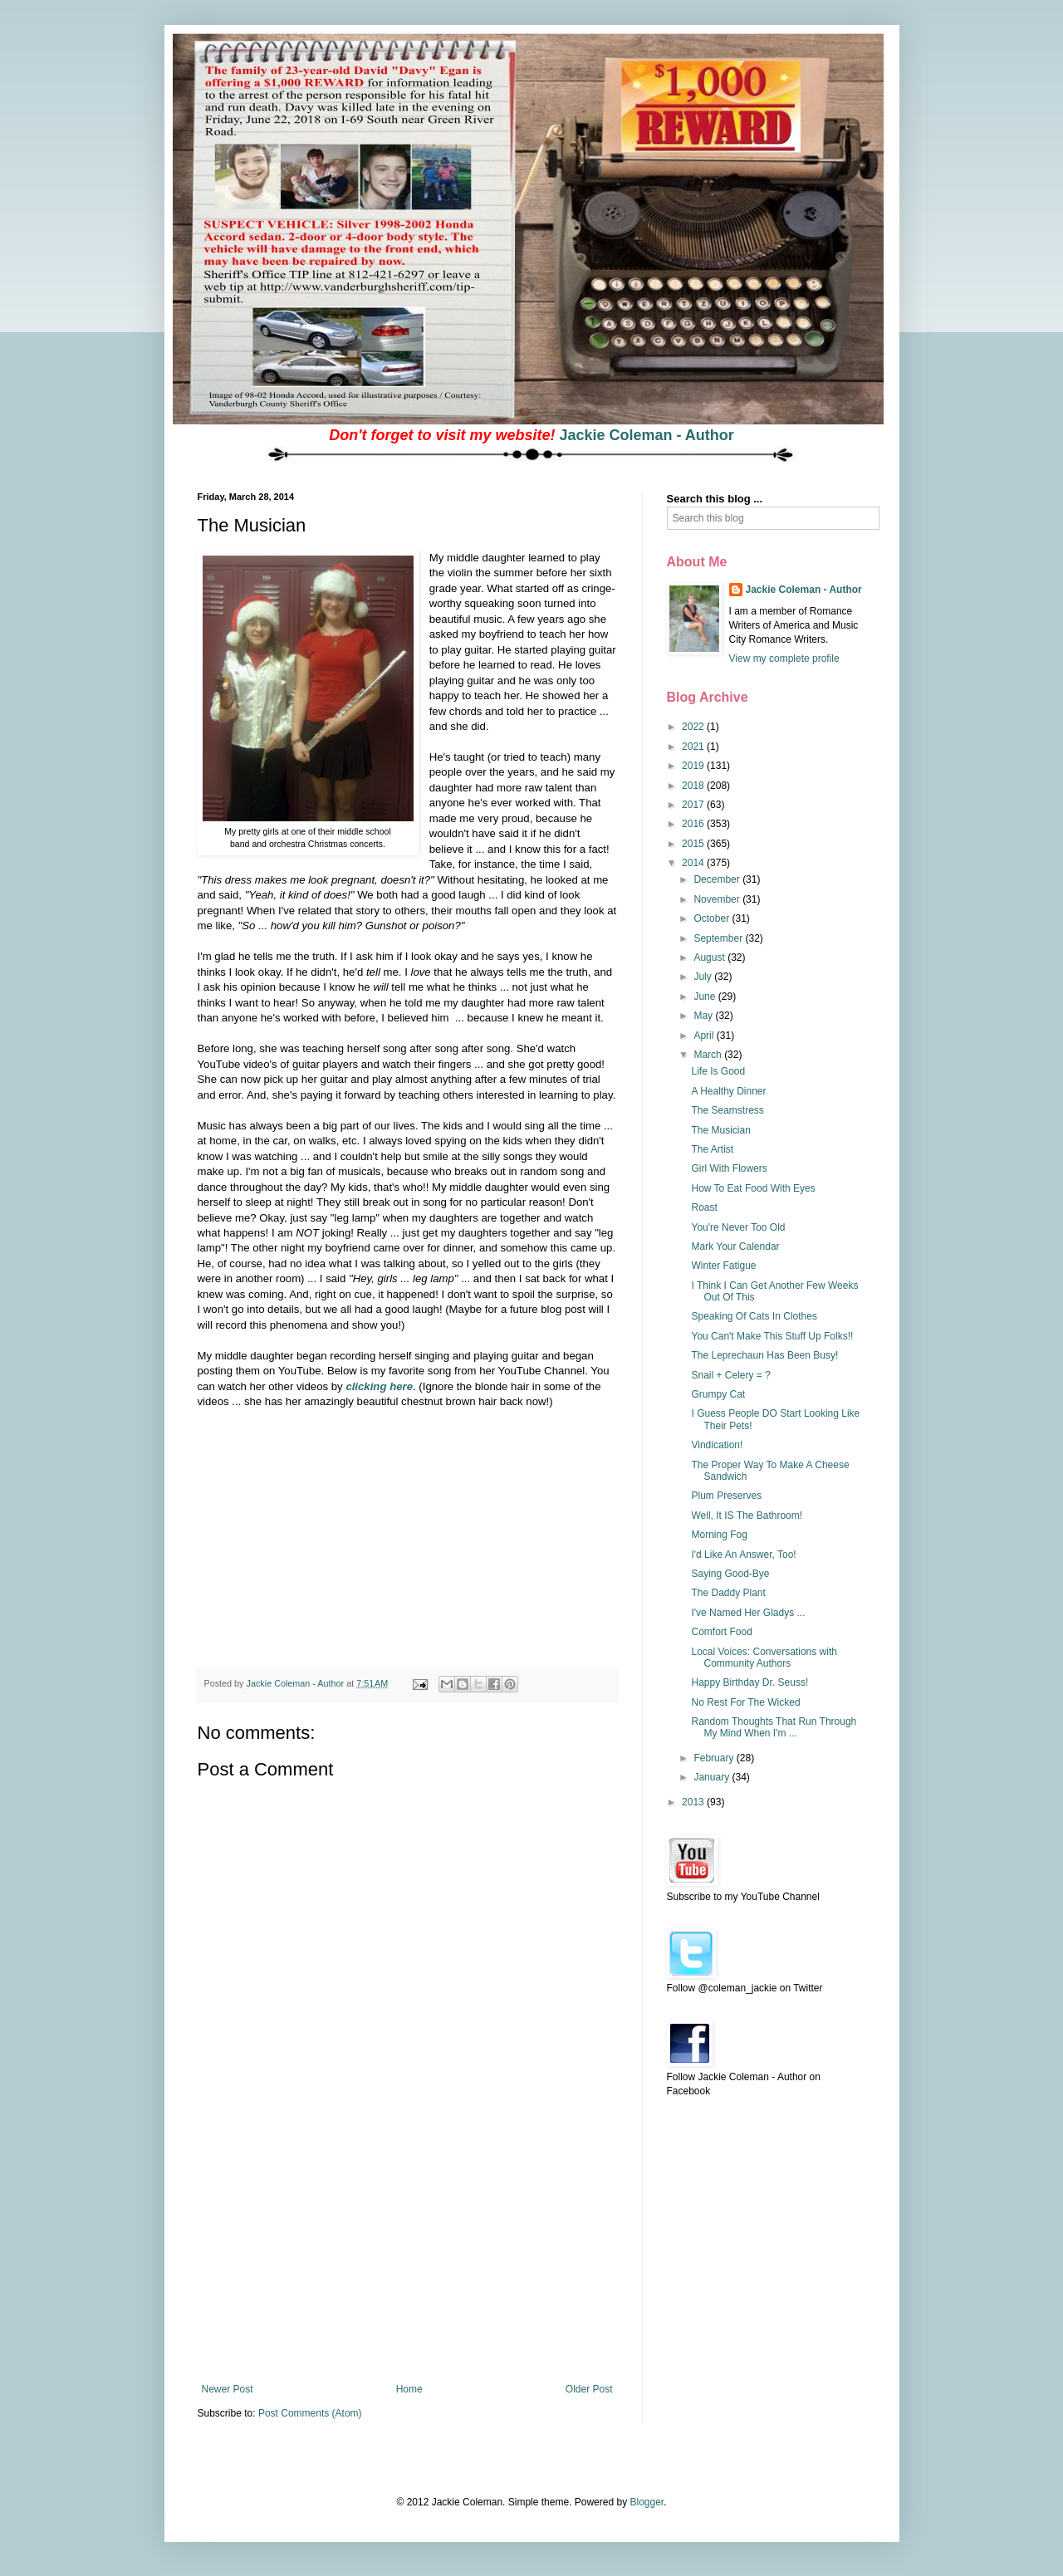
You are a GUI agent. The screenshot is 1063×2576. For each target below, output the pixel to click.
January (712, 1777)
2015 (694, 844)
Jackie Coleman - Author (646, 435)
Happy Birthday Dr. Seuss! (749, 1682)
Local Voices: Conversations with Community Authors (763, 1657)
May (704, 1015)
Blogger (646, 2502)
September (719, 938)
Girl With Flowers (729, 1168)
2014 (694, 863)
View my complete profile (784, 658)
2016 (694, 824)
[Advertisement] (407, 2259)
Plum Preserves (726, 1495)
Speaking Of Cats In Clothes (753, 1316)
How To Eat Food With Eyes (753, 1188)
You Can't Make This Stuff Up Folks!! (772, 1336)
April (704, 1035)
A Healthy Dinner (728, 1091)
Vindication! (716, 1445)
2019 (694, 765)
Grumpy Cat (718, 1394)
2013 (694, 1802)
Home (409, 2389)
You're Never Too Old (738, 1227)
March (708, 1054)
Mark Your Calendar (735, 1246)
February (714, 1758)
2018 (694, 785)
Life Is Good (718, 1071)
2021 (694, 746)
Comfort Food (721, 1632)
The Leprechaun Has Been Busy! (764, 1355)
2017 (694, 805)
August (710, 957)
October (712, 918)
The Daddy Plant (728, 1593)
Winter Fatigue (723, 1265)
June (705, 996)
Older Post (589, 2389)
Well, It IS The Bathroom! (746, 1515)
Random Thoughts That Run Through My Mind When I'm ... (773, 1727)
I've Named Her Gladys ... (748, 1613)
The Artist (712, 1149)
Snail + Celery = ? (730, 1375)
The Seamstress (727, 1110)
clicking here (379, 1386)
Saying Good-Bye (730, 1573)
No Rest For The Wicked (745, 1702)
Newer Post (227, 2389)
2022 (694, 726)
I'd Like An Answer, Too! (743, 1554)
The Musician (720, 1130)
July (703, 976)
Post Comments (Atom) (310, 2413)
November (717, 899)
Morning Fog (719, 1534)
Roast (704, 1207)
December (717, 879)
